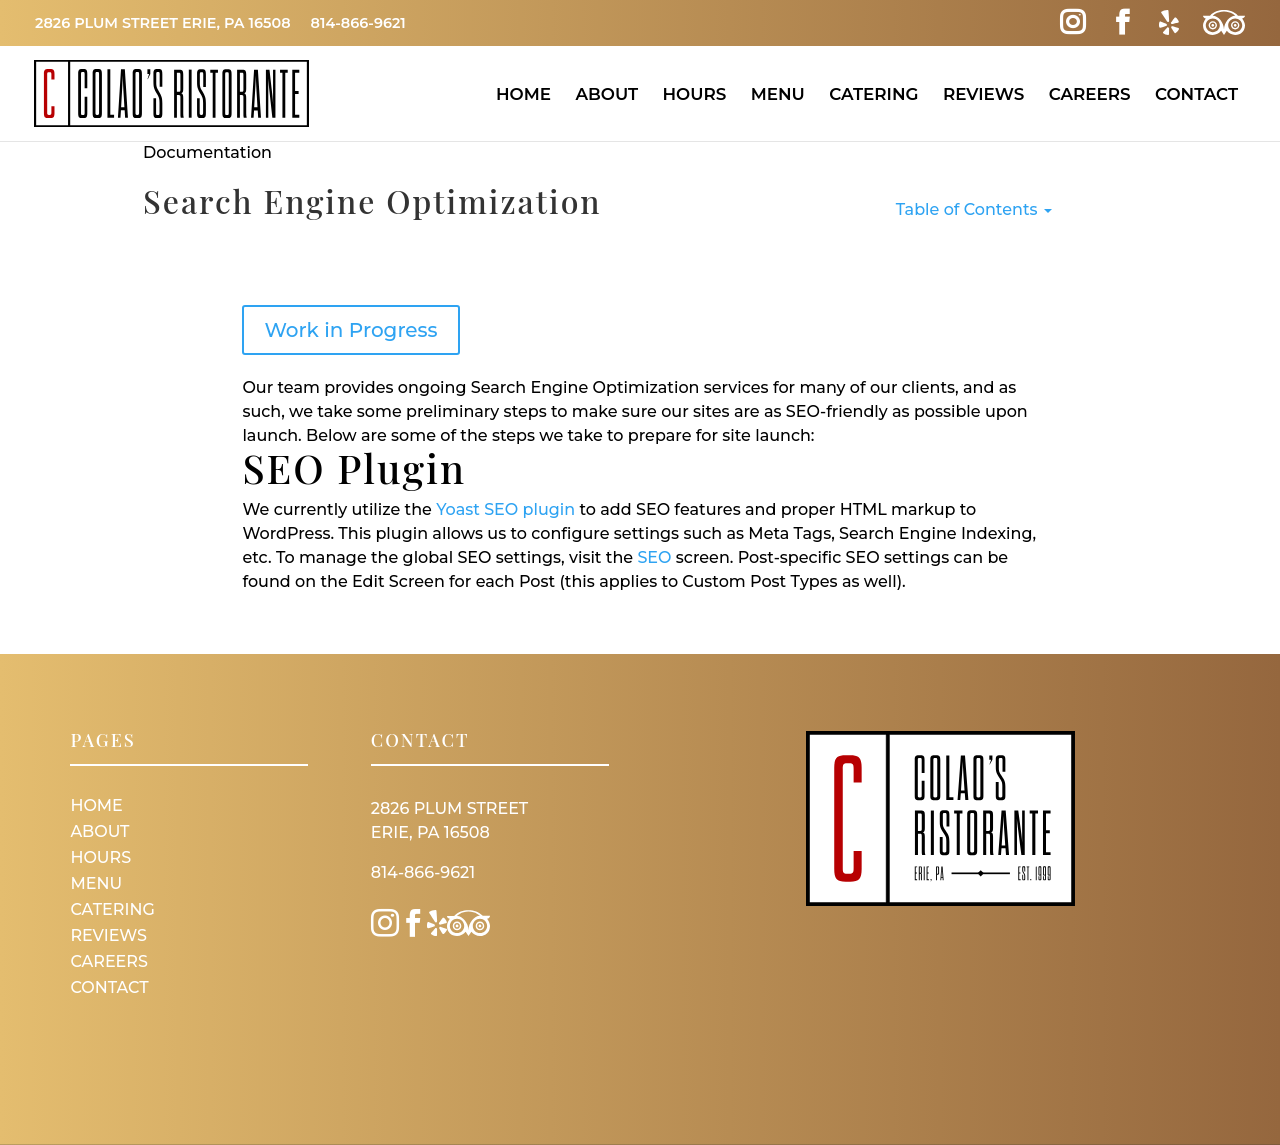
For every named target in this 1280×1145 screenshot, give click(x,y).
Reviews (983, 94)
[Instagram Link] (1072, 23)
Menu (778, 94)
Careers (1090, 94)
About (606, 94)
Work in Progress (350, 330)
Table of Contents (974, 209)
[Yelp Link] (1168, 23)
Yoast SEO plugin (505, 509)
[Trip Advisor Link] (1224, 23)
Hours (694, 94)
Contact (1196, 94)
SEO (654, 557)
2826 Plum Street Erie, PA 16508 (163, 23)
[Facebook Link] (1122, 23)
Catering (873, 94)
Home (523, 94)
